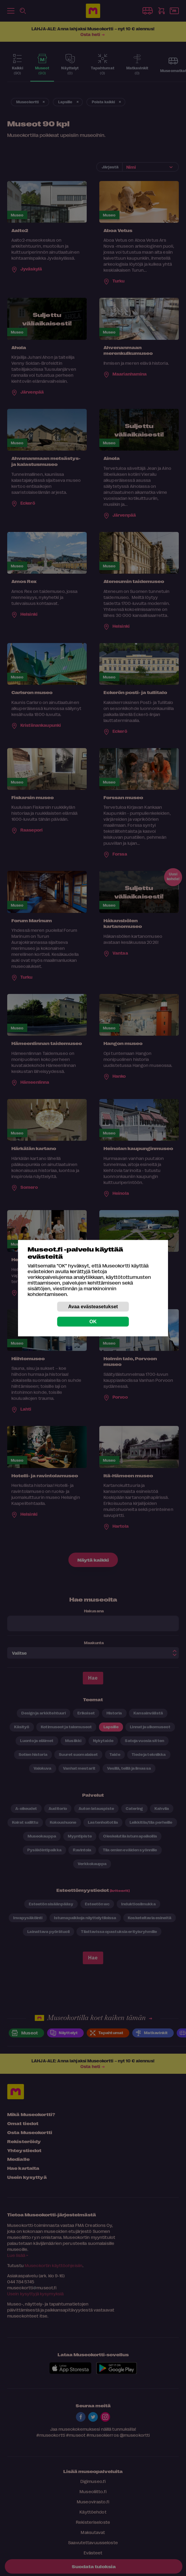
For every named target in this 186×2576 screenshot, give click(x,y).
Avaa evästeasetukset (93, 1306)
